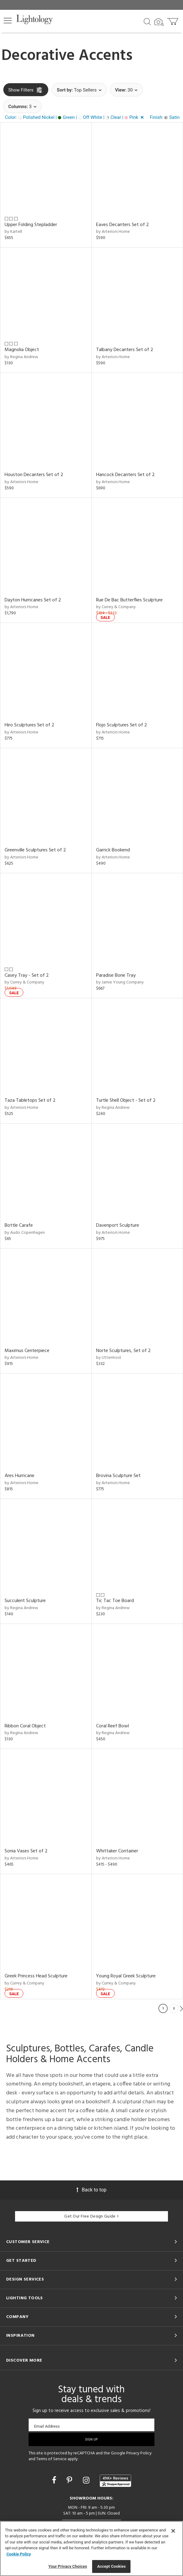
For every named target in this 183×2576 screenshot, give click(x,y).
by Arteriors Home (113, 231)
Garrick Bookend (113, 850)
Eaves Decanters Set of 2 (122, 225)
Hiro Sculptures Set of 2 (29, 725)
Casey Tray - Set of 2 (27, 975)
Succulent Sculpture (25, 1601)
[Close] (173, 2531)
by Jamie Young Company (120, 982)
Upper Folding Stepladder (31, 225)
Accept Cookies (111, 2566)
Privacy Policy (139, 2453)
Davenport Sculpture (117, 1225)
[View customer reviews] (115, 2481)
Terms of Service (51, 2459)
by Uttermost (108, 1357)
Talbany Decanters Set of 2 (124, 350)
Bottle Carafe (19, 1225)
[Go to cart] (173, 20)
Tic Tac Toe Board (115, 1601)
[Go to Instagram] (87, 2480)
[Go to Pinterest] (70, 2480)
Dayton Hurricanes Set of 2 (33, 600)
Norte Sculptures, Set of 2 (123, 1351)
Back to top (91, 2190)
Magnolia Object (22, 350)
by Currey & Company (116, 607)
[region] (91, 2548)
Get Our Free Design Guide (91, 2216)
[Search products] (147, 21)
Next (181, 2008)
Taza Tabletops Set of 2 (30, 1100)
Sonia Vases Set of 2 (26, 1851)
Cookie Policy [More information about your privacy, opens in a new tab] (18, 2554)
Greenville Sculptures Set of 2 (35, 850)
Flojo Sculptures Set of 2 (121, 725)
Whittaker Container (117, 1851)
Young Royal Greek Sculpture (126, 1976)
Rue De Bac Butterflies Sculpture (129, 600)
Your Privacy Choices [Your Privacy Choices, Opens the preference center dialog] (68, 2566)
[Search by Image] (159, 22)
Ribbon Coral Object (25, 1726)
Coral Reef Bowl (112, 1726)
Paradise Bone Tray (116, 975)
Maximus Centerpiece (27, 1351)
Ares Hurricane (19, 1476)
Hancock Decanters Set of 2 (125, 475)
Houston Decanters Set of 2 (34, 475)
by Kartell (13, 231)
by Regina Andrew (21, 357)
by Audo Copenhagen (25, 1232)
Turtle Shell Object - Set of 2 (126, 1100)
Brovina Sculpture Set (118, 1476)
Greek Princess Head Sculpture (36, 1976)
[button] (7, 20)
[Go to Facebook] (55, 2480)
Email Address (47, 2426)
